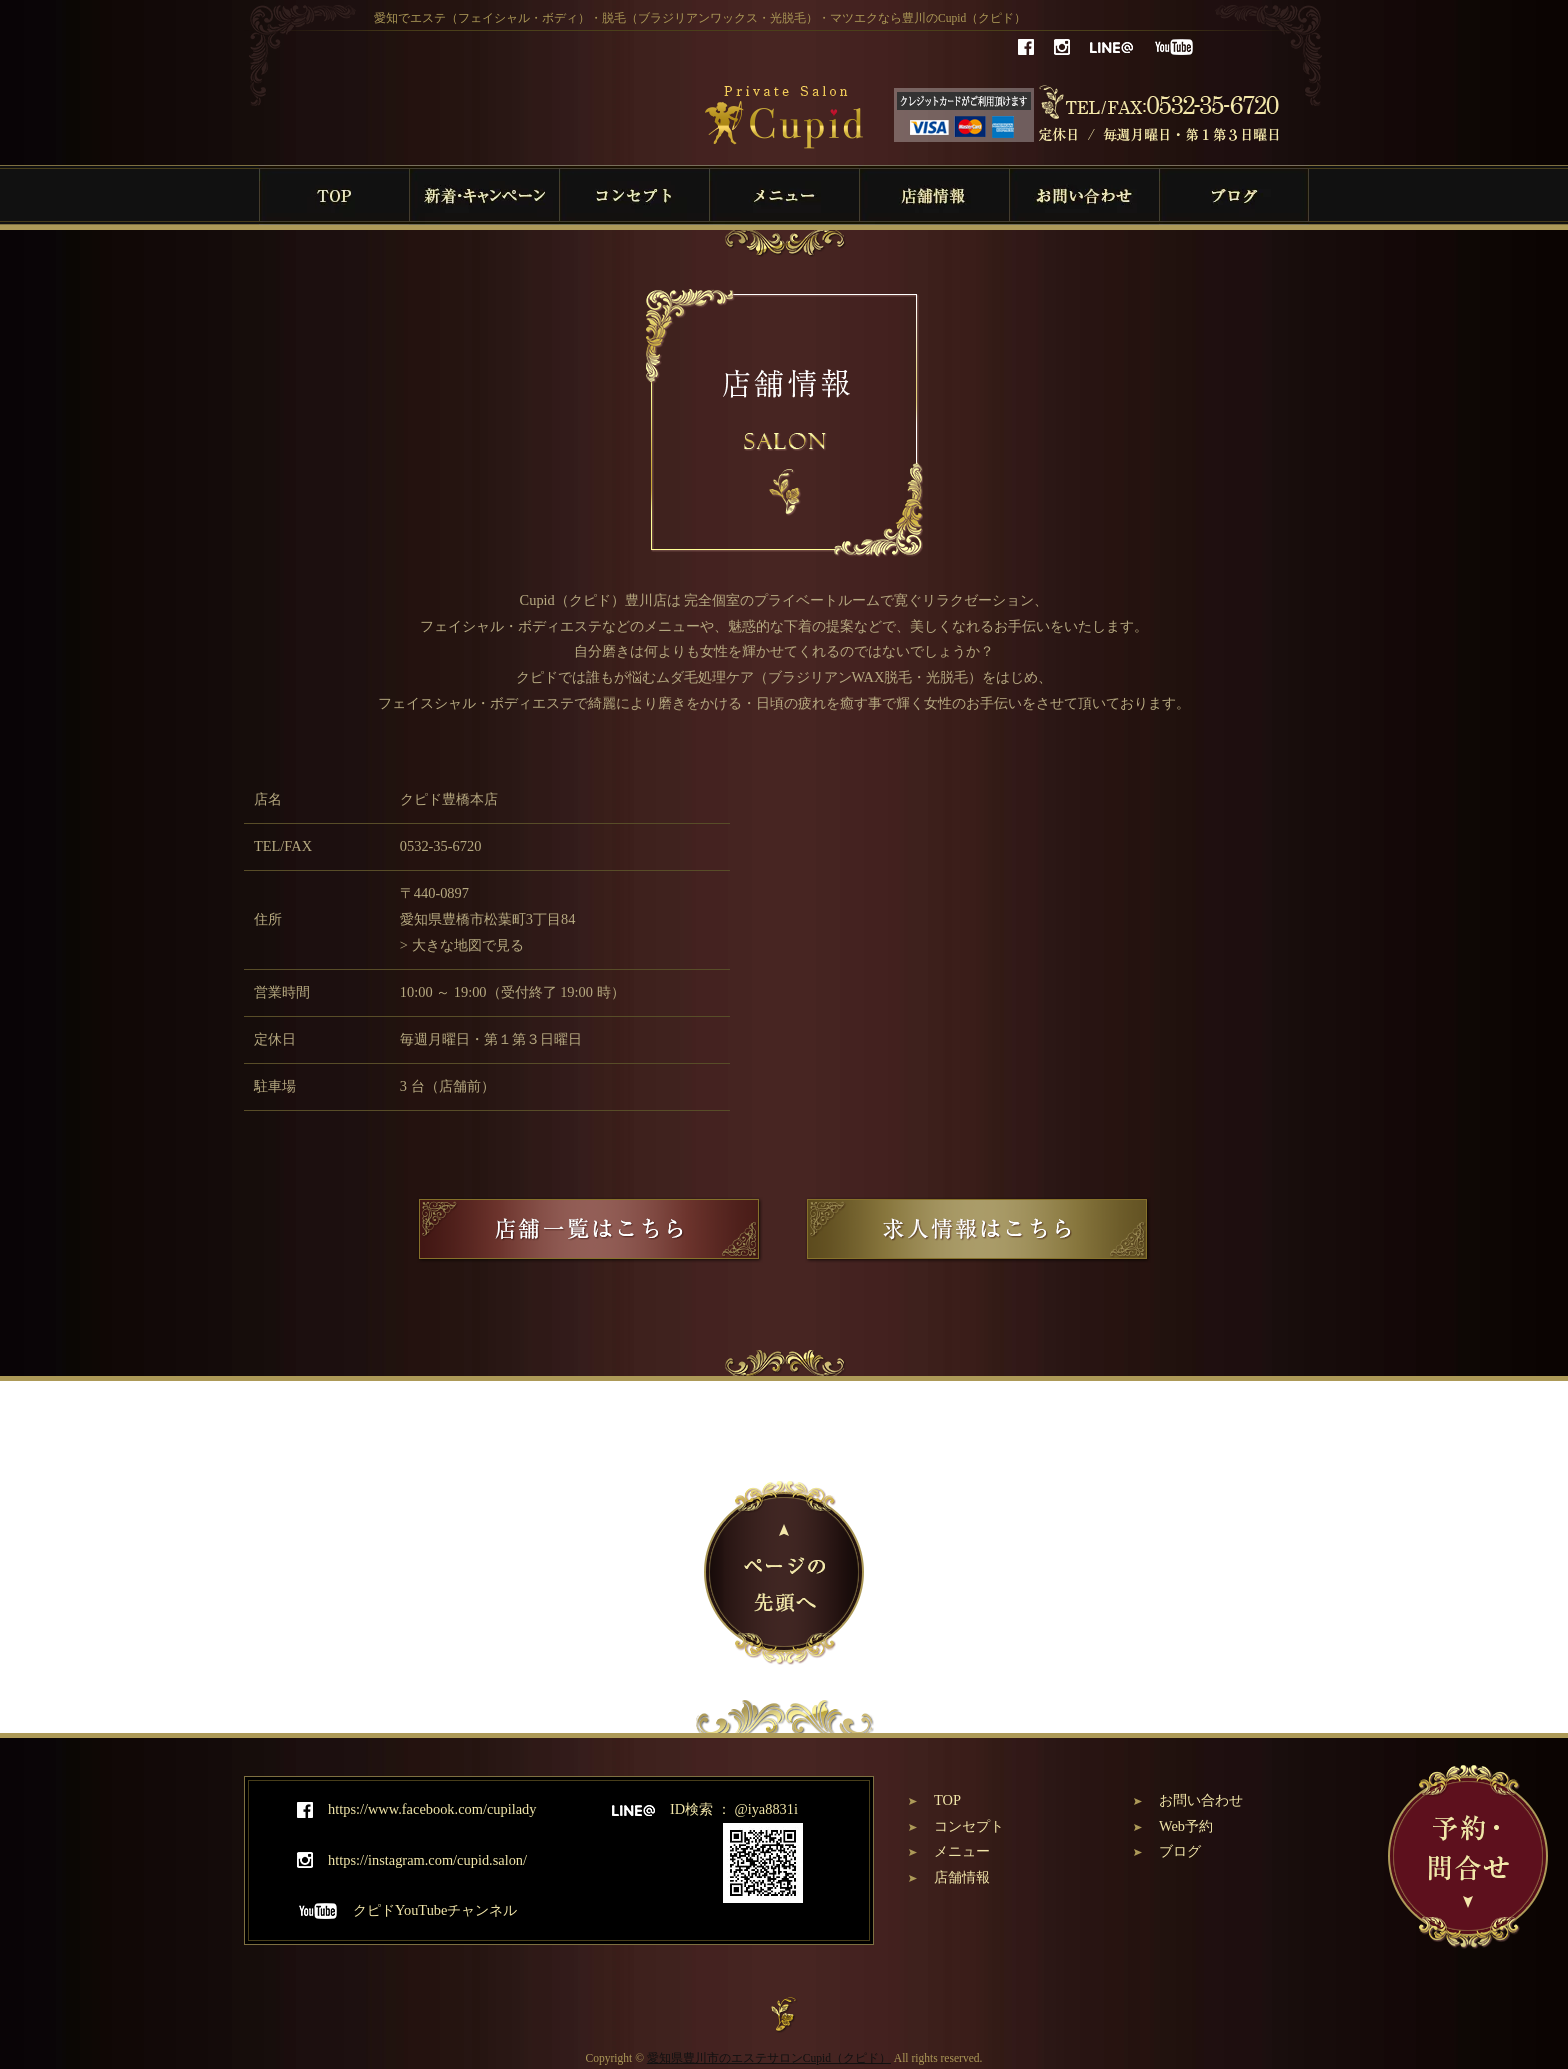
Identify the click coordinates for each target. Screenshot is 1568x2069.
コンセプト (969, 1826)
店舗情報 (962, 1877)
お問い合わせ (1201, 1800)
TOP (947, 1800)
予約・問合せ (1468, 1856)
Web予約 (1186, 1826)
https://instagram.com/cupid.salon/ (412, 1860)
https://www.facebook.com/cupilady (416, 1809)
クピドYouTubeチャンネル (407, 1910)
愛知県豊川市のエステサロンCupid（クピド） (769, 2058)
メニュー (962, 1851)
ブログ (1180, 1851)
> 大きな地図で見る (462, 945)
